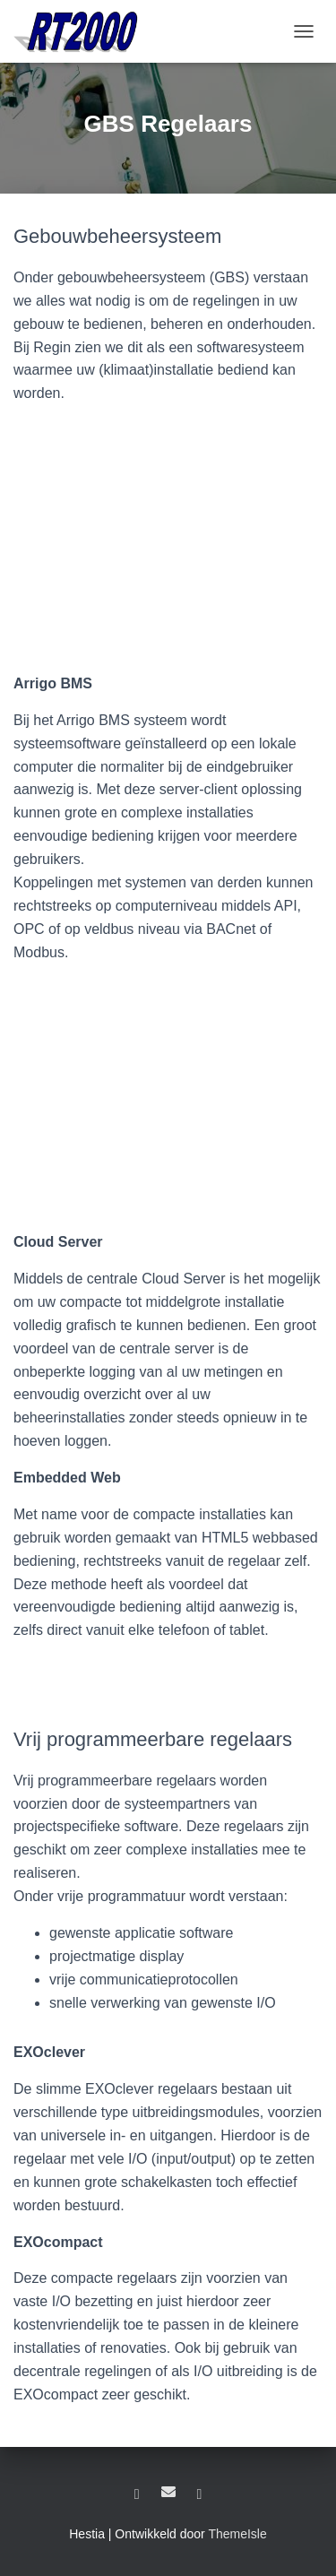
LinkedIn (137, 2494)
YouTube (199, 2494)
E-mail (168, 2492)
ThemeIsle (237, 2534)
